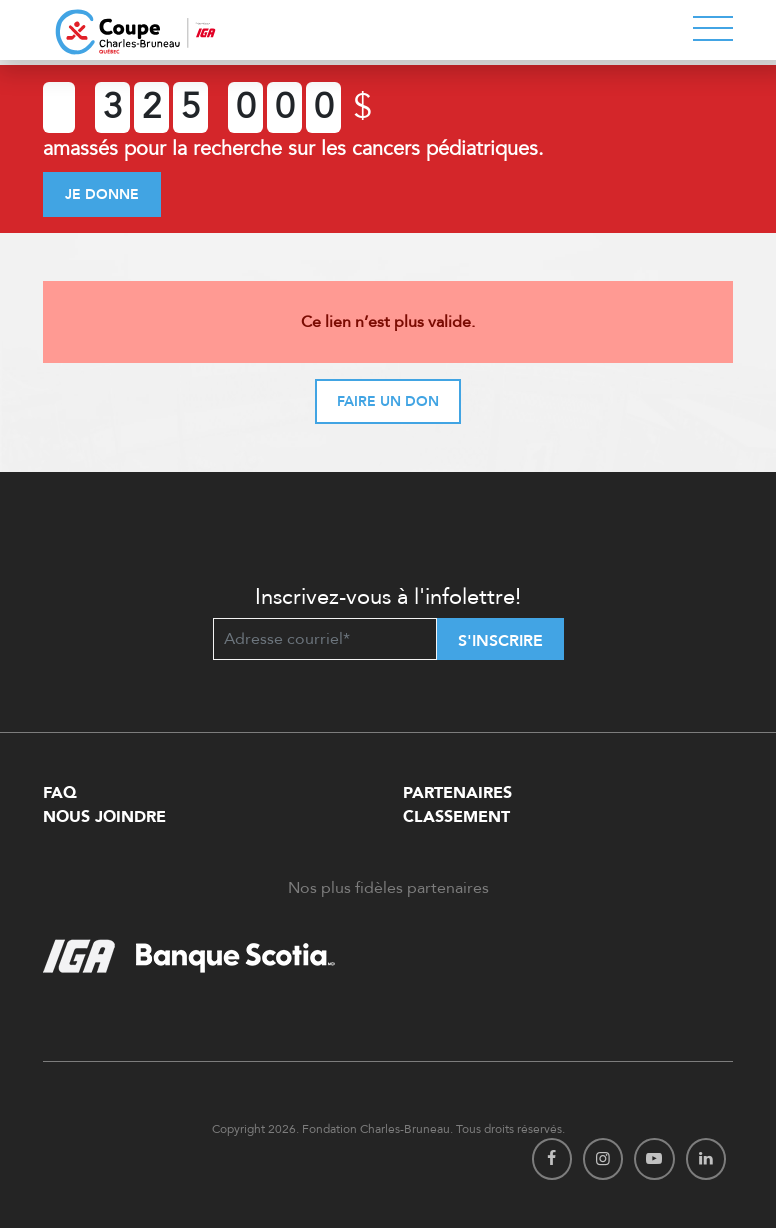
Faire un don (388, 401)
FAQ (60, 793)
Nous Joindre (104, 817)
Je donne (102, 194)
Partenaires (457, 793)
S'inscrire (500, 641)
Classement (456, 817)
